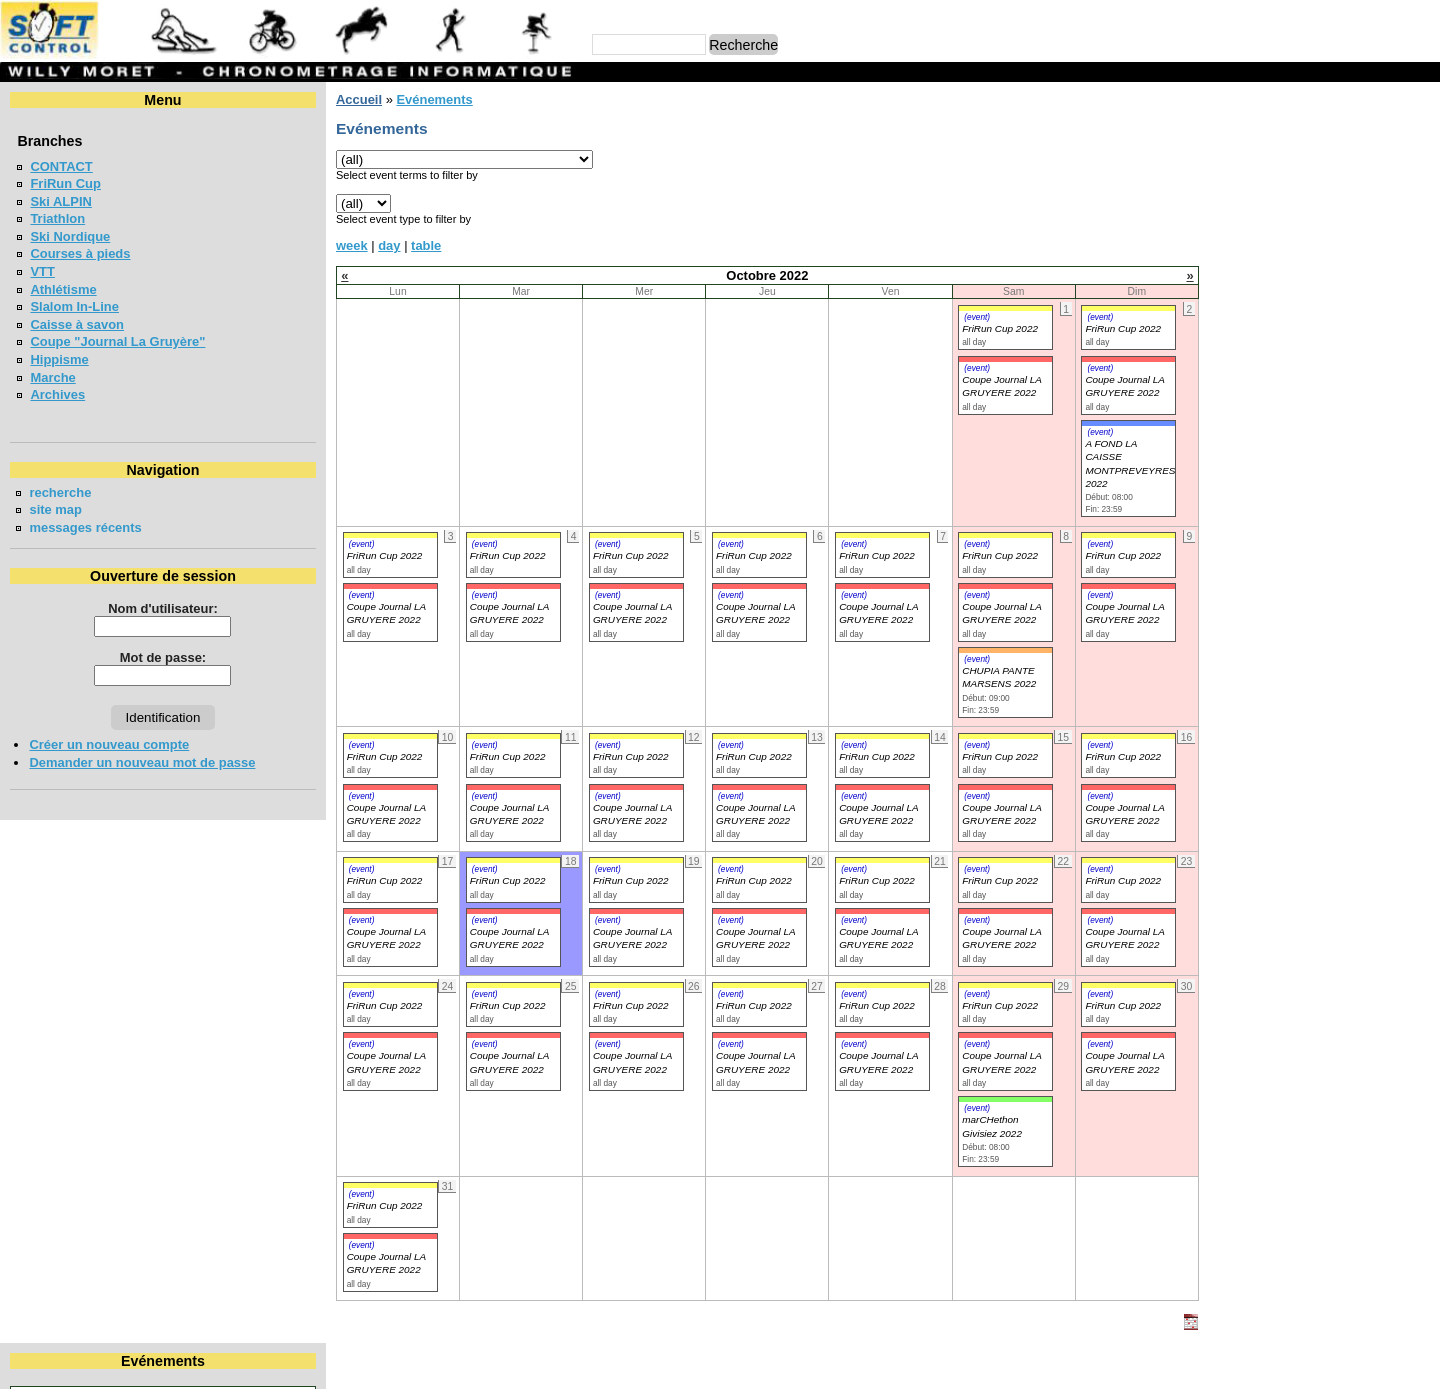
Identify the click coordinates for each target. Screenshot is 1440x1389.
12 (1265, 202)
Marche (52, 377)
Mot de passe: (144, 657)
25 (1228, 238)
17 (1190, 220)
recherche (60, 492)
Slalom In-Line (74, 306)
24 (1190, 238)
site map (55, 509)
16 (1420, 202)
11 (1228, 202)
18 (1228, 220)
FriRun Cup (65, 183)
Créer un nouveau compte (109, 744)
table (388, 245)
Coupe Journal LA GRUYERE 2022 (348, 613)
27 (1301, 238)
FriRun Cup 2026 (1232, 424)
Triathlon (57, 218)
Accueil (321, 99)
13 (1301, 202)
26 (1265, 238)
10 (1190, 202)
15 (1382, 202)
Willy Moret (681, 1364)
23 (1420, 220)
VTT (42, 271)
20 (1301, 220)
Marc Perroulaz (816, 1364)
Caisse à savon (77, 324)
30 (1420, 238)
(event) (926, 317)
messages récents (85, 527)
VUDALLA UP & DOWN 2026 (1267, 460)
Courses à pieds (80, 253)
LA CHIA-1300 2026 (1240, 532)
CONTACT (61, 166)
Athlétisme (63, 289)
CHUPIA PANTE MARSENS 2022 (948, 677)
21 (1339, 220)
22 (1382, 220)
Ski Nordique (70, 236)
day (351, 245)
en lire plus (1396, 681)
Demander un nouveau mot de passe (142, 762)
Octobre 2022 (1295, 133)
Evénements (396, 99)
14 (1339, 202)
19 (1265, 220)
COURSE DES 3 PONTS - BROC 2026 (1294, 496)
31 (1190, 256)
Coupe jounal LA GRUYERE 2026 (1282, 336)
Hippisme (59, 359)
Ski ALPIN (60, 201)
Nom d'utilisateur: (144, 608)
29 (1382, 238)
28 (1339, 238)
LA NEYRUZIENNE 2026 (1254, 568)
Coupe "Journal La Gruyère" (117, 341)
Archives (57, 394)
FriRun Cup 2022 (949, 328)
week (314, 245)
